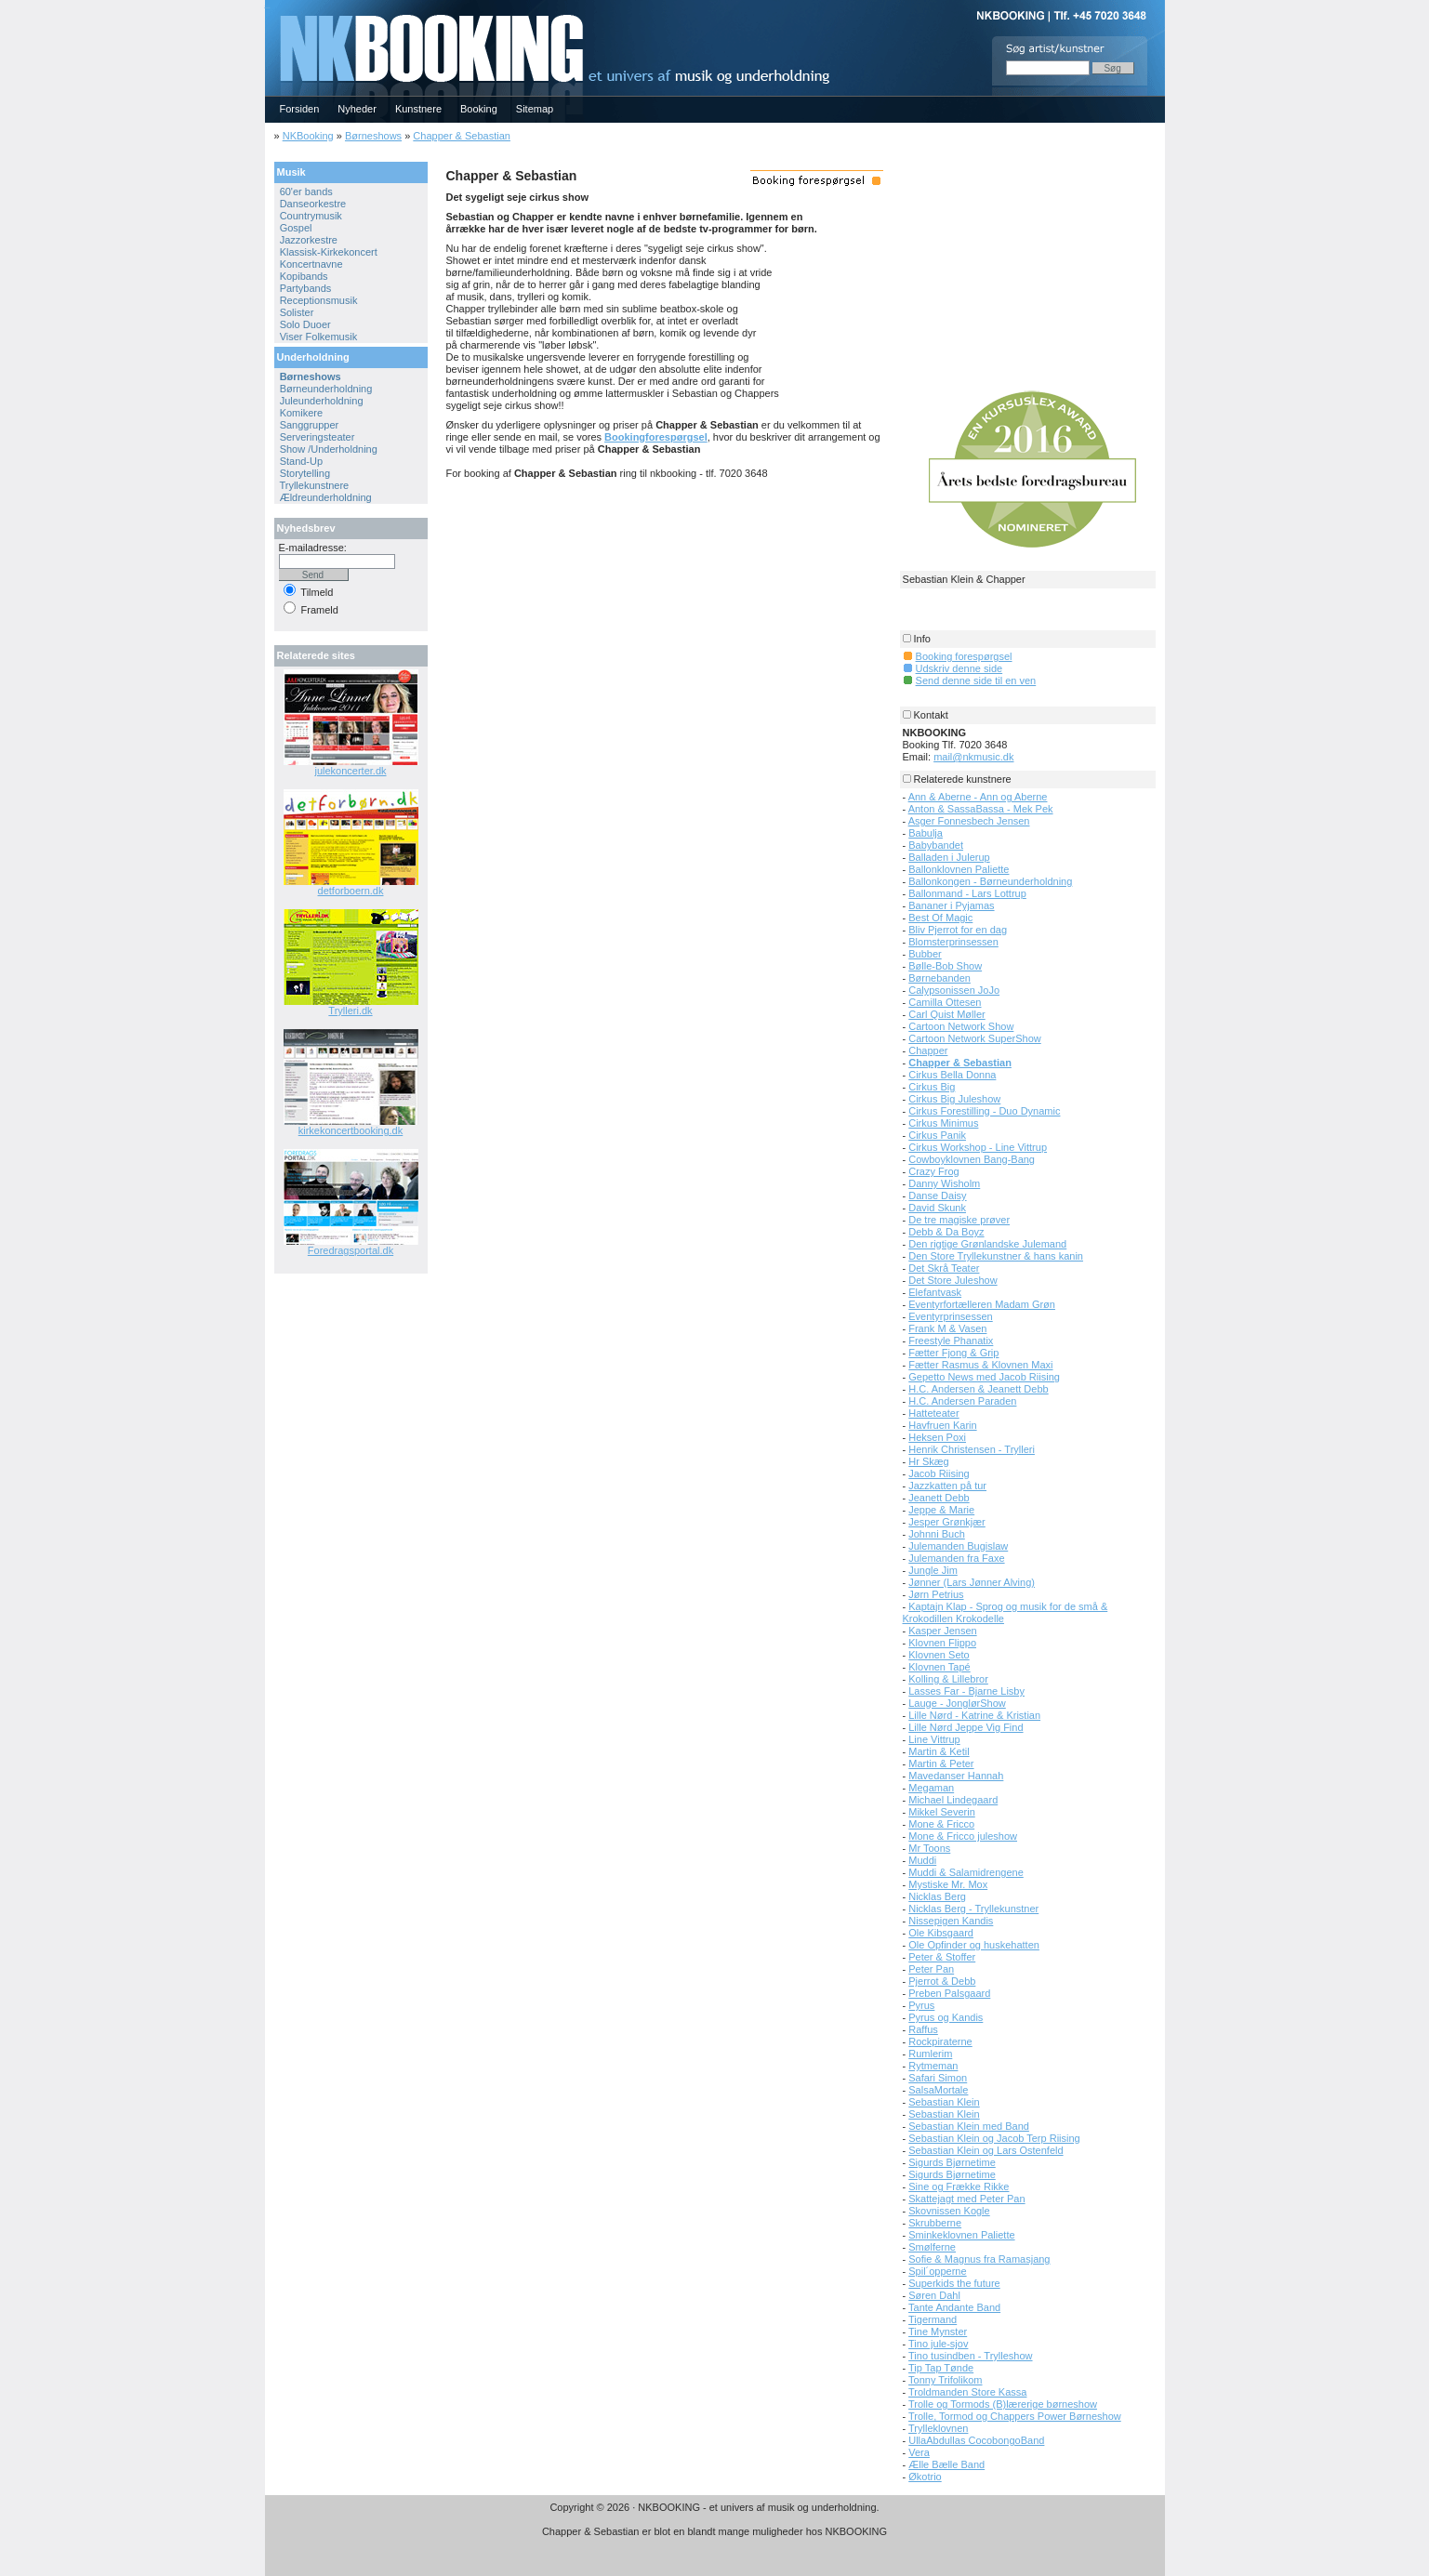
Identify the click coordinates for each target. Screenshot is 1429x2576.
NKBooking (308, 135)
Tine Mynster (937, 2331)
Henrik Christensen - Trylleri (971, 1449)
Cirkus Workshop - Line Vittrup (977, 1147)
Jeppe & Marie (941, 1509)
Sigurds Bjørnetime (952, 2162)
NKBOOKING (268, 6)
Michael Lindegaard (953, 1799)
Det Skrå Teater (943, 1268)
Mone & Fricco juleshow (962, 1836)
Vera (919, 2452)
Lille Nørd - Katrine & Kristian (974, 1715)
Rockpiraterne (940, 2041)
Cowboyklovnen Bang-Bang (971, 1159)
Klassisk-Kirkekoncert (328, 252)
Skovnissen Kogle (948, 2210)
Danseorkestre (313, 203)
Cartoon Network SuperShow (974, 1038)
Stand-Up (301, 461)
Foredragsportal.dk (350, 1250)
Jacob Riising (938, 1473)
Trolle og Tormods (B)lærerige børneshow (1002, 2404)
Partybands (306, 288)
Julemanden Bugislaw (958, 1546)
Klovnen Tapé (939, 1666)
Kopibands (304, 276)
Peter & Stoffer (941, 1956)
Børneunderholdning (326, 388)
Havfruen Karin (942, 1425)
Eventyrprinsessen (950, 1316)
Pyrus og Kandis (945, 2017)
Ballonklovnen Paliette (958, 869)
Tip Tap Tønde (940, 2367)
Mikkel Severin (941, 1811)
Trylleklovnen (938, 2428)
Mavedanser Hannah (955, 1775)
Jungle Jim (933, 1570)
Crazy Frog (933, 1171)
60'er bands (306, 191)
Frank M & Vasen (947, 1328)
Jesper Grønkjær (947, 1521)
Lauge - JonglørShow (957, 1703)
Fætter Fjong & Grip (953, 1352)
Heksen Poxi (937, 1437)
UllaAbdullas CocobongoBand (976, 2440)
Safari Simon (937, 2077)
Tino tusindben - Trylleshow (970, 2355)
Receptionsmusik (319, 300)
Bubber (924, 953)
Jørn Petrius (935, 1594)
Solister (297, 312)
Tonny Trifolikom (945, 2379)
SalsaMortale (938, 2089)
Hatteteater (933, 1413)
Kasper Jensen (942, 1630)
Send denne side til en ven (976, 680)
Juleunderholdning (322, 400)
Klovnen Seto (938, 1654)
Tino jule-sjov (938, 2343)
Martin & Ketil (938, 1751)
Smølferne (932, 2246)
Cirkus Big (931, 1086)
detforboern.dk (351, 890)
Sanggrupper (309, 424)
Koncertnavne (311, 264)
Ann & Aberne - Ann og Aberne (978, 796)
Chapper (927, 1050)
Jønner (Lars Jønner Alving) (971, 1582)
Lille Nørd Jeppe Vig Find (965, 1727)
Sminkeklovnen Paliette (961, 2234)
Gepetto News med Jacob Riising (984, 1376)
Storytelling (305, 473)
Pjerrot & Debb (941, 1981)
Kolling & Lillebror (948, 1678)
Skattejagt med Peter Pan (966, 2198)
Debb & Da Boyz (946, 1231)
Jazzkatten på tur (947, 1485)
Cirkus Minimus (943, 1123)
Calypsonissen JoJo (953, 990)
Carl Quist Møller (947, 1014)
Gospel (296, 227)
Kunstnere (418, 108)
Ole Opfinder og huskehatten (973, 1944)
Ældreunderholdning (326, 497)
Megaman (931, 1787)
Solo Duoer (305, 324)
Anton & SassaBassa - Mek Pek (980, 808)
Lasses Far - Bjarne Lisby (966, 1691)
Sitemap (534, 108)
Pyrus (921, 2005)
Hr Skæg (928, 1461)
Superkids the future (953, 2283)
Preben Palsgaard (949, 1993)
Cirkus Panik (937, 1135)
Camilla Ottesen (944, 1002)
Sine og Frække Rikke (958, 2186)
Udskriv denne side (959, 668)
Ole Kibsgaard (940, 1932)
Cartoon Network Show (960, 1026)
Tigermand (932, 2319)
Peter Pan (931, 1969)
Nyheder (357, 108)
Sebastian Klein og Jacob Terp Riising (993, 2138)
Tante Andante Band (954, 2307)
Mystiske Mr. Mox (947, 1884)
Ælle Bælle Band (946, 2464)
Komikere (301, 412)
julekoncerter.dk (350, 770)
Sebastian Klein (943, 2101)
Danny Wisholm (944, 1183)
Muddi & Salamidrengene (966, 1872)
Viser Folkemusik (319, 336)
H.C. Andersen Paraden (962, 1401)
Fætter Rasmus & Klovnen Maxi (980, 1364)
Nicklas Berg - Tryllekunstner (973, 1908)
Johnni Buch (936, 1533)
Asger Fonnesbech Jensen (969, 820)
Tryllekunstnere (314, 485)
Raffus (923, 2029)
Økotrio (924, 2476)
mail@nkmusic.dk (973, 756)
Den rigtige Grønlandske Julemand (987, 1243)
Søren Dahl (934, 2295)
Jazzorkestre (308, 239)
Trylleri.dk (350, 1010)
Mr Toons (929, 1848)
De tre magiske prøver (959, 1219)
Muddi (922, 1860)
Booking (478, 108)
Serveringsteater (317, 437)
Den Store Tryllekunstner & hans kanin (995, 1256)
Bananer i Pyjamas (951, 905)
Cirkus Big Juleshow (954, 1098)
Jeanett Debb (938, 1497)
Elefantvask (934, 1292)
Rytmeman (933, 2065)
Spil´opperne (937, 2271)
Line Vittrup (933, 1739)
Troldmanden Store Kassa (967, 2392)
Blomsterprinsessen (953, 941)
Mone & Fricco (941, 1824)
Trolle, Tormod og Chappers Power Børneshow (1014, 2416)
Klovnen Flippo (942, 1642)
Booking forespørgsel (964, 656)
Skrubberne (934, 2222)
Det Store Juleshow (952, 1280)
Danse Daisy (937, 1195)
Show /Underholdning (328, 449)
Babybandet (935, 845)
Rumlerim (930, 2053)
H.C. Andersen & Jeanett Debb (978, 1388)
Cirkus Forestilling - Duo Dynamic (984, 1110)
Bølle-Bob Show (945, 965)
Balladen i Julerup (948, 857)
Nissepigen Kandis (950, 1920)
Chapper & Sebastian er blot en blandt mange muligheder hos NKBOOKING (714, 2531)
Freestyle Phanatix (950, 1340)
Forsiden (300, 108)
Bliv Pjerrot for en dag (957, 929)
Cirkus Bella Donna (952, 1074)
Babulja (925, 833)
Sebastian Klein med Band (968, 2126)
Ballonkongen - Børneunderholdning (990, 881)
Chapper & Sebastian (461, 135)
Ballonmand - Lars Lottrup (967, 893)
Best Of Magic (940, 917)
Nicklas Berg (937, 1896)
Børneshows (373, 135)
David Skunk (937, 1207)
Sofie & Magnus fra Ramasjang (979, 2259)
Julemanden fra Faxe (956, 1558)
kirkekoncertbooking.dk (351, 1130)
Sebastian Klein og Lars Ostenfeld (985, 2150)
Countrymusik (311, 215)
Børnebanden (939, 978)
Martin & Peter (940, 1763)
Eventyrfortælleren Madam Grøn (981, 1304)
